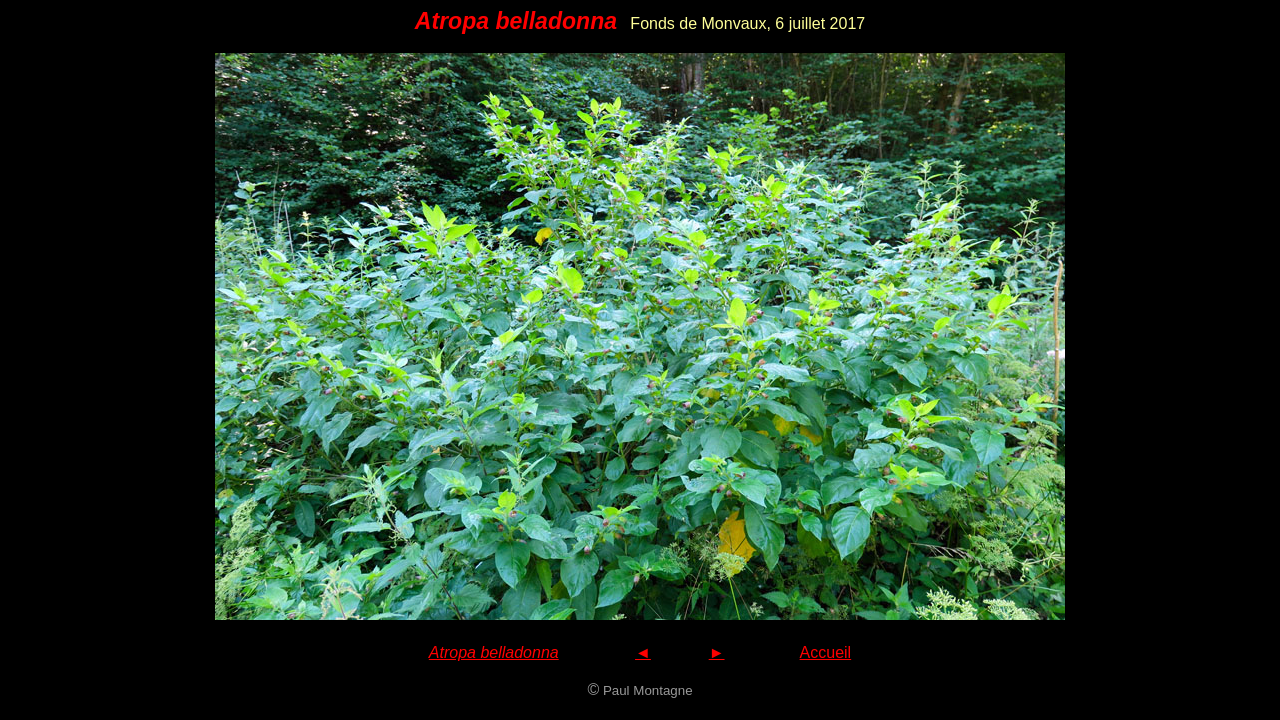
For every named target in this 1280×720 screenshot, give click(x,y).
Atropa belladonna (494, 652)
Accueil (826, 652)
